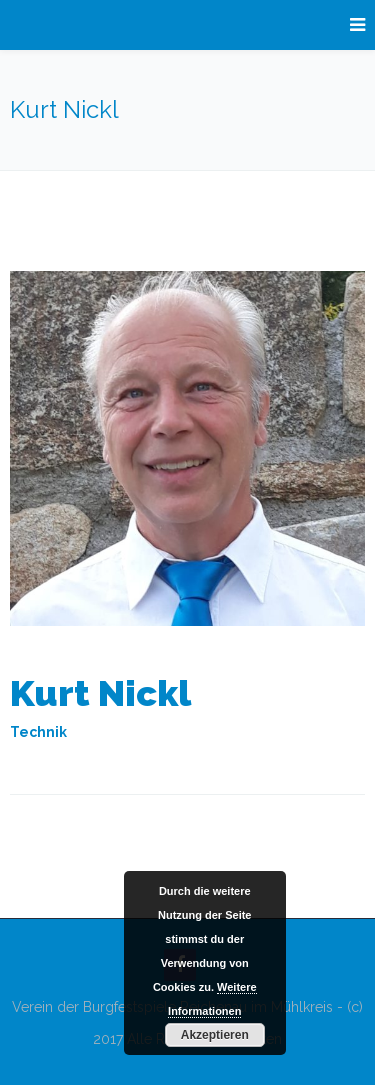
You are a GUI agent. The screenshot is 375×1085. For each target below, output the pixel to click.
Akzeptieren (215, 1035)
